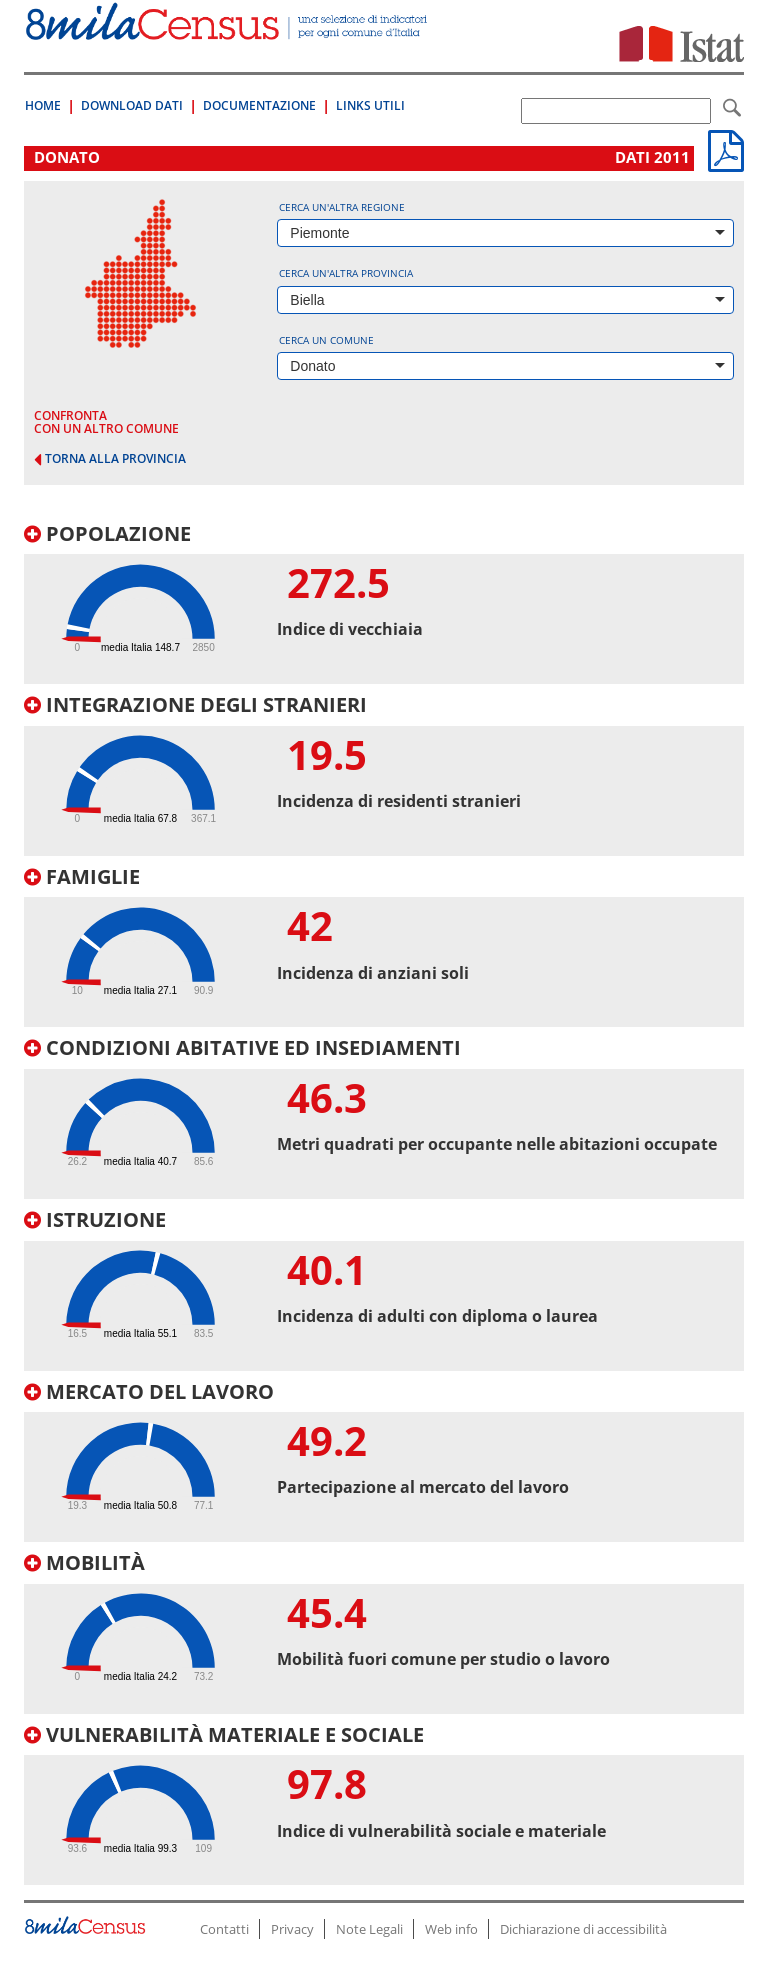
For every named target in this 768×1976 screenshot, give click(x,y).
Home (43, 105)
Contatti (224, 1929)
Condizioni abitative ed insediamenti (242, 1047)
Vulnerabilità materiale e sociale (224, 1734)
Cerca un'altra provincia (346, 273)
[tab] (384, 604)
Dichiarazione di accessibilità (583, 1929)
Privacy (292, 1929)
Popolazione (107, 533)
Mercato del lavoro (149, 1391)
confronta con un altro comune (106, 422)
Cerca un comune (326, 340)
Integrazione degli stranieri (195, 704)
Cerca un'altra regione (342, 207)
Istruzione (95, 1219)
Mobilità (84, 1562)
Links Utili (370, 105)
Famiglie (82, 876)
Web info (451, 1929)
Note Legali (369, 1929)
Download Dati (132, 105)
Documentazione (259, 105)
